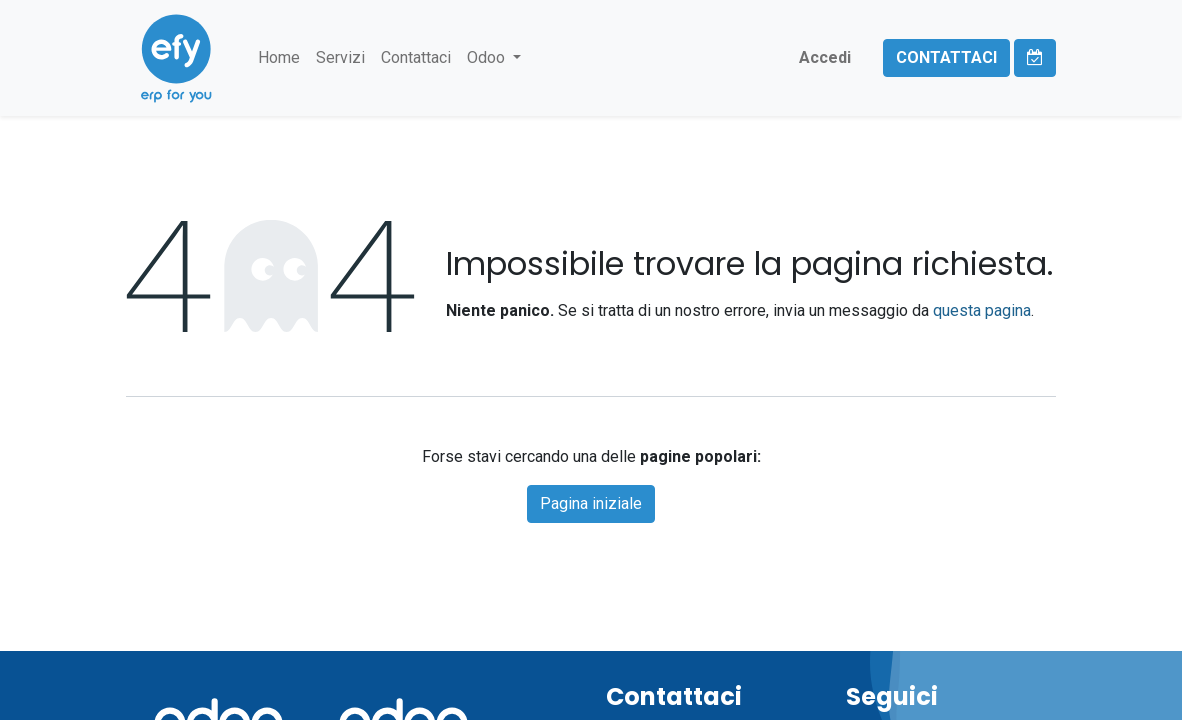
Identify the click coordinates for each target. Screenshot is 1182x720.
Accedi (825, 57)
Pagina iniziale (591, 503)
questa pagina (982, 310)
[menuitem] (279, 58)
